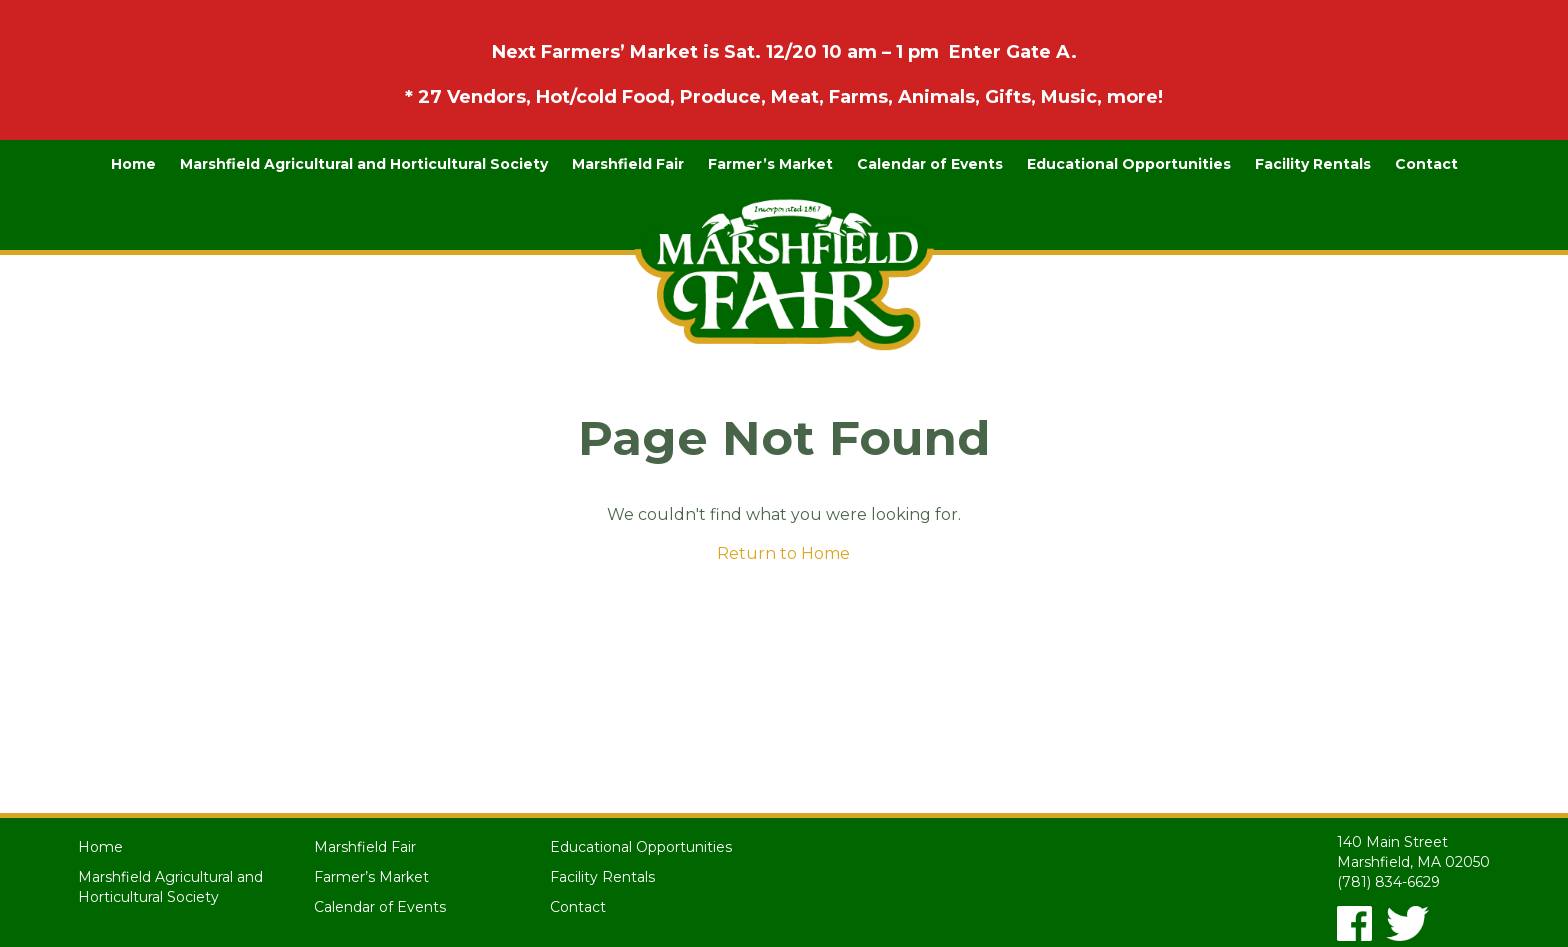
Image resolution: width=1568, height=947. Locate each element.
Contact (1426, 164)
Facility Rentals (1313, 164)
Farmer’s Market (770, 164)
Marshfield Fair (628, 164)
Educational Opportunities (1129, 164)
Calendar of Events (930, 164)
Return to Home (783, 553)
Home (133, 164)
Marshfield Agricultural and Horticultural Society (364, 164)
